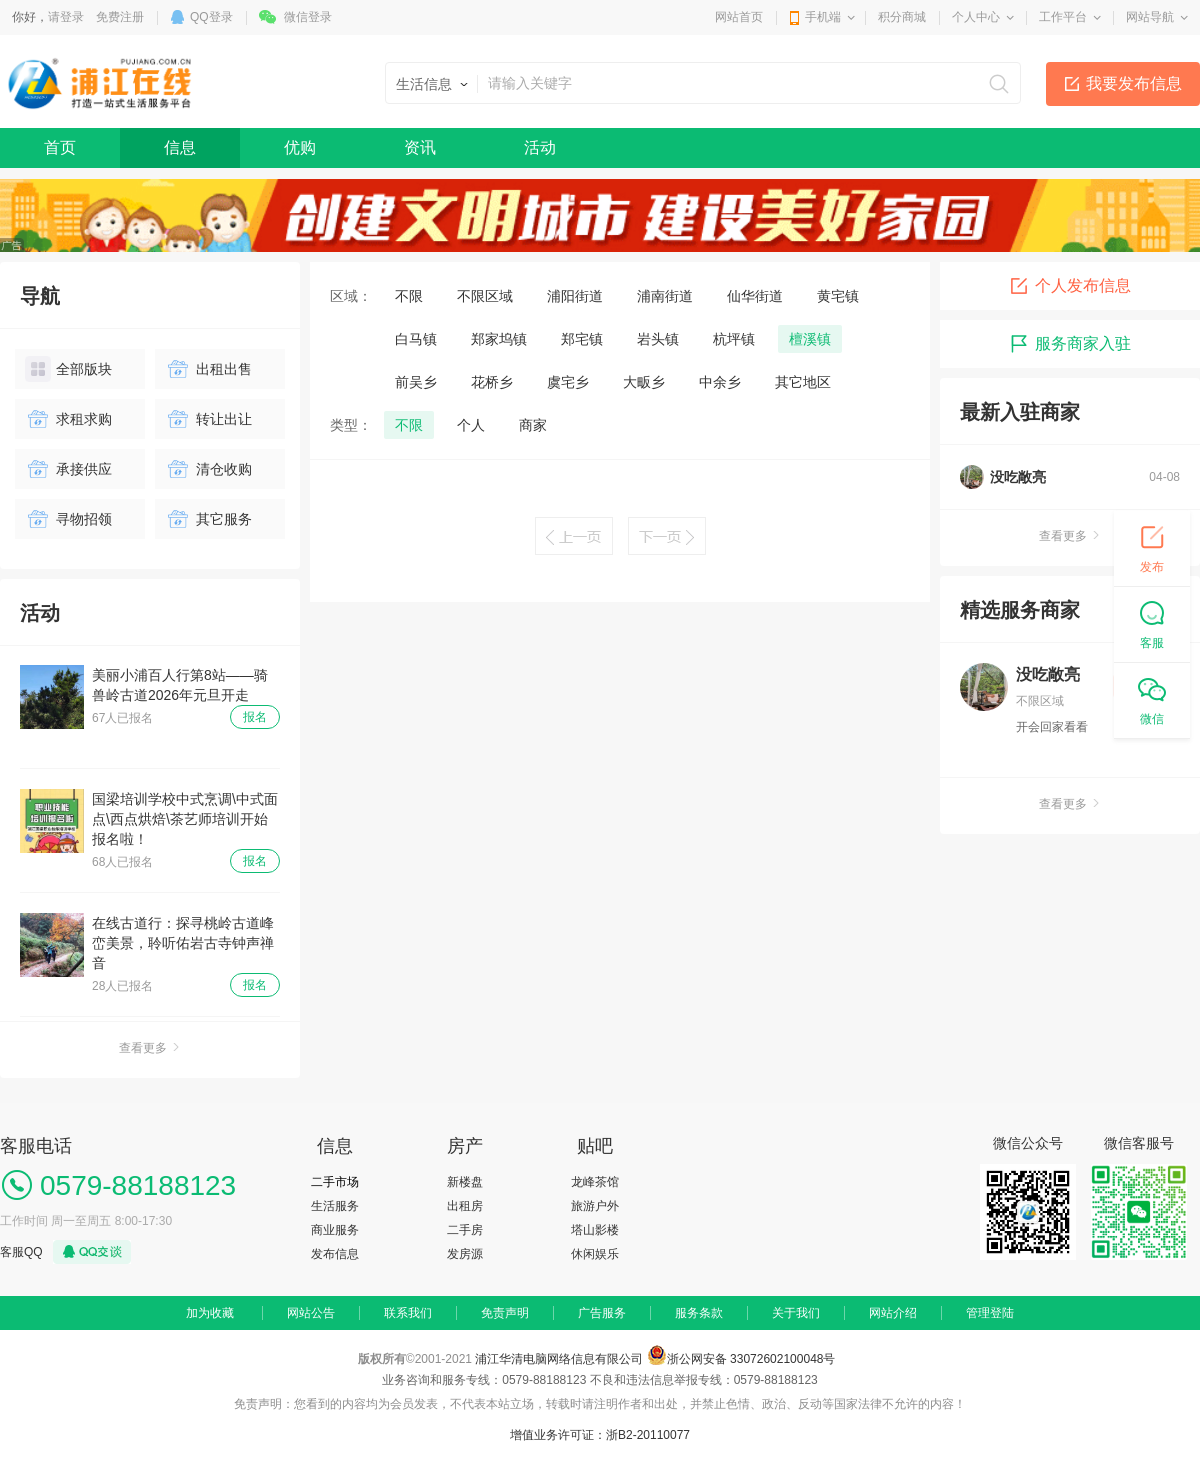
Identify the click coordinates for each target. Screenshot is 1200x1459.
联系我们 (408, 1313)
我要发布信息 (1134, 83)
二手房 (465, 1230)
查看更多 (150, 1048)
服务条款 (699, 1313)
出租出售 (208, 369)
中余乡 (720, 382)
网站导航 (1150, 17)
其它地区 (803, 382)
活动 (540, 147)
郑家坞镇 (499, 339)
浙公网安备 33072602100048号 (751, 1359)
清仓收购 (208, 469)
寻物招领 (68, 519)
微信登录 (308, 17)
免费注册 (120, 17)
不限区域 (485, 296)
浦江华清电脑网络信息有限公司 (559, 1359)
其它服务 (208, 519)
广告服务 (602, 1313)
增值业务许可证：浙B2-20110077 (600, 1435)
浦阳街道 (575, 296)
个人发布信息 (1070, 286)
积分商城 (902, 17)
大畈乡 (644, 382)
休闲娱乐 (595, 1254)
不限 (409, 296)
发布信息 (335, 1254)
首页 (60, 147)
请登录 (66, 17)
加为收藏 (210, 1313)
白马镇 (416, 339)
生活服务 (335, 1206)
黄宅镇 (838, 296)
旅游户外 (595, 1206)
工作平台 (1063, 17)
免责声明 (505, 1313)
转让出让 (208, 419)
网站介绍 (893, 1313)
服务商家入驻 (1070, 344)
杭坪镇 (734, 339)
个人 (471, 425)
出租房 (465, 1206)
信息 (180, 147)
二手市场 (335, 1182)
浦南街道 (665, 296)
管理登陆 (990, 1313)
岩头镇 (658, 339)
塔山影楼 (595, 1230)
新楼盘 (465, 1182)
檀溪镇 (810, 339)
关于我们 (796, 1313)
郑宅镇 (582, 339)
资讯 (420, 147)
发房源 (465, 1254)
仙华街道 (755, 296)
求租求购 (68, 419)
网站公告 (311, 1313)
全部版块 (68, 369)
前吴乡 (416, 382)
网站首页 (739, 17)
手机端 (823, 17)
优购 (300, 147)
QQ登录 (211, 17)
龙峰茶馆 (595, 1182)
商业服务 (335, 1230)
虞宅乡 (568, 382)
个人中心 (976, 17)
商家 (533, 425)
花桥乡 (492, 382)
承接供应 (68, 469)
